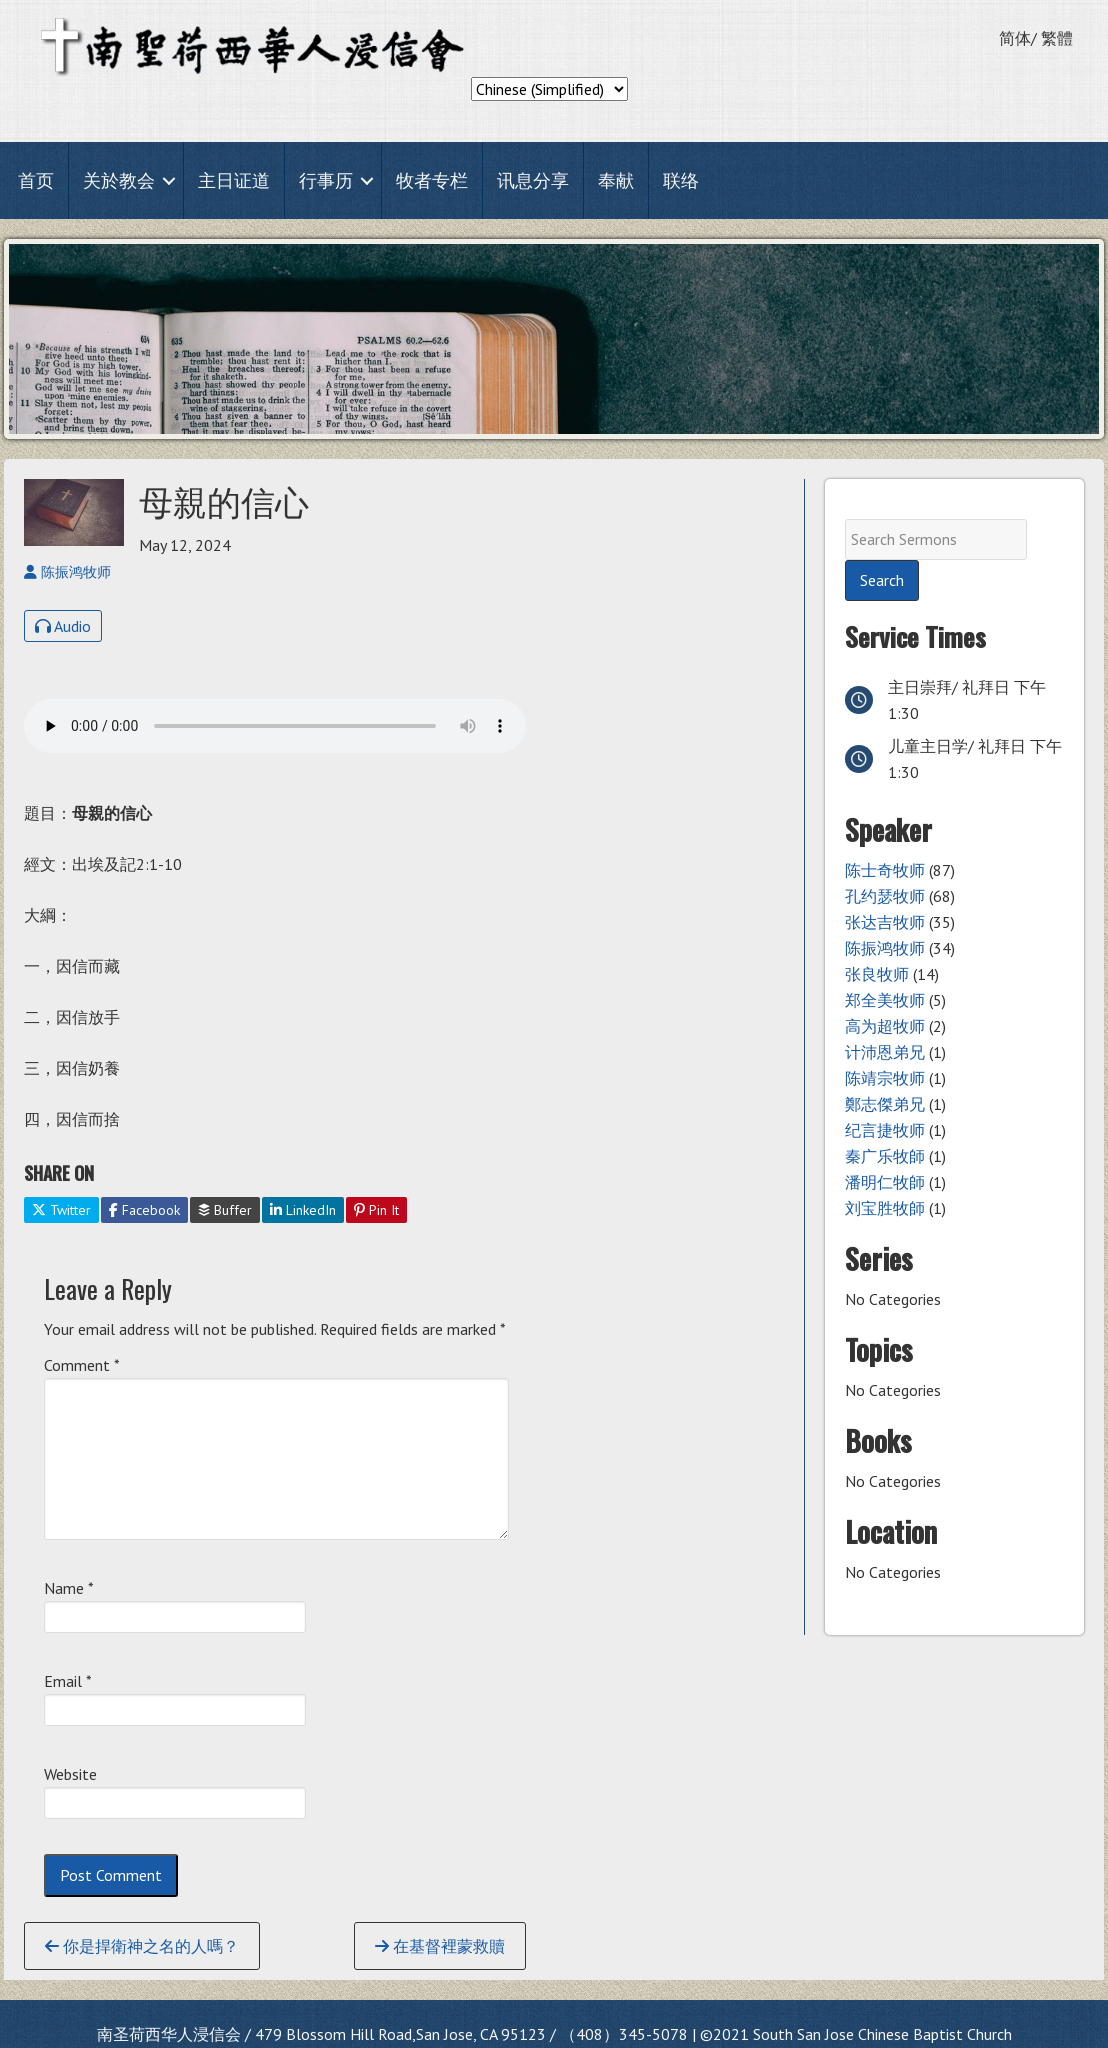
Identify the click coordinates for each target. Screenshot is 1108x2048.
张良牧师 (877, 974)
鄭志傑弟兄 (885, 1104)
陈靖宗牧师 (885, 1078)
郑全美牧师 (885, 1000)
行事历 (326, 180)
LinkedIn (303, 1210)
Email (68, 1681)
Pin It (376, 1210)
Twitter (61, 1210)
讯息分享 (533, 180)
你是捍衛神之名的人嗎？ (142, 1946)
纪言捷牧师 (885, 1130)
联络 (681, 180)
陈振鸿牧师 (885, 948)
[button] (169, 180)
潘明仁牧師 (885, 1182)
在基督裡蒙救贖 (440, 1946)
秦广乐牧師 (885, 1156)
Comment (82, 1365)
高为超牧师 (885, 1026)
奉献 (616, 180)
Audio (63, 626)
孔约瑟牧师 (885, 896)
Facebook (144, 1210)
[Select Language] (549, 89)
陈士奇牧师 (885, 870)
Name (69, 1588)
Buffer (225, 1210)
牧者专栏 (432, 180)
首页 (36, 180)
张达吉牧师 (885, 922)
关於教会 (119, 180)
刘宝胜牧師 (885, 1208)
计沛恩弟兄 (885, 1052)
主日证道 (234, 180)
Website (70, 1774)
